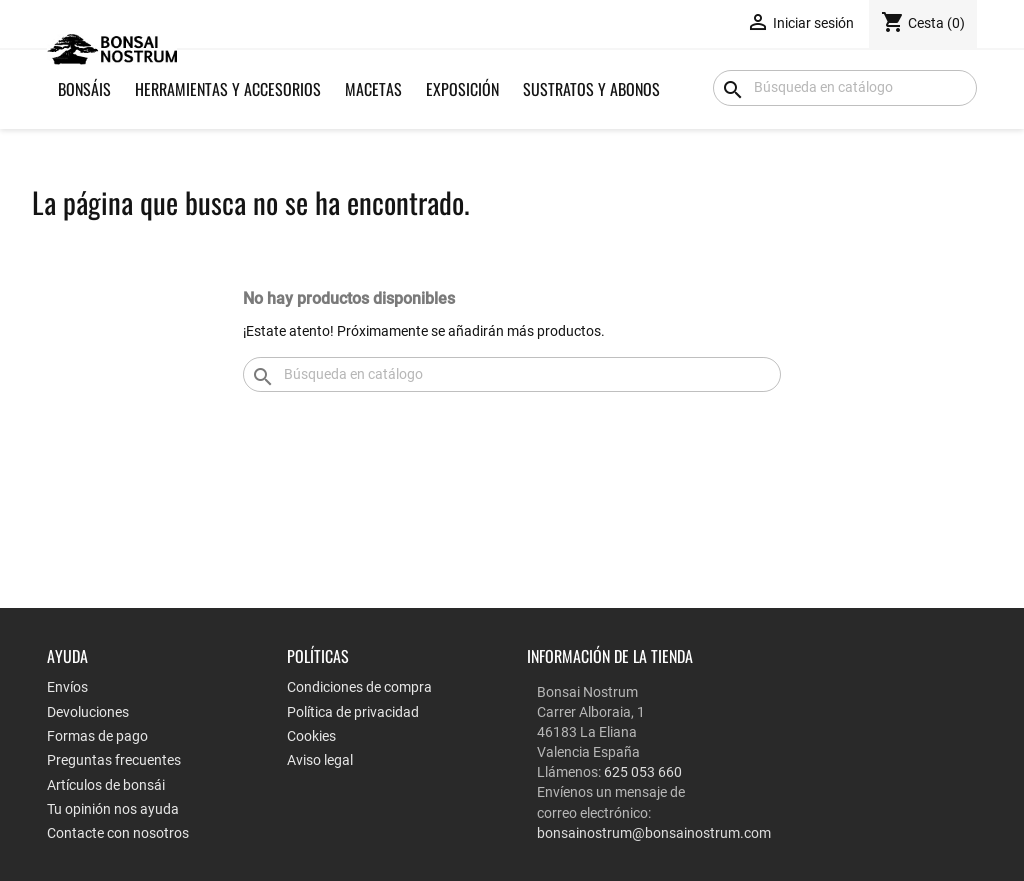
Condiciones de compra (359, 687)
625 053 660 (643, 772)
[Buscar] (845, 88)
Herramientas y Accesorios (228, 89)
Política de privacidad (353, 712)
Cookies (311, 736)
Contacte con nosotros (118, 833)
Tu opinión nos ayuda (113, 809)
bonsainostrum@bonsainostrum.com (654, 833)
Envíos (67, 687)
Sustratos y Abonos (591, 89)
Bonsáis (84, 89)
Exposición (462, 89)
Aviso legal (320, 760)
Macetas (373, 89)
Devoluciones (88, 712)
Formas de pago (97, 736)
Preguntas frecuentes (114, 760)
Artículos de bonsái (106, 785)
